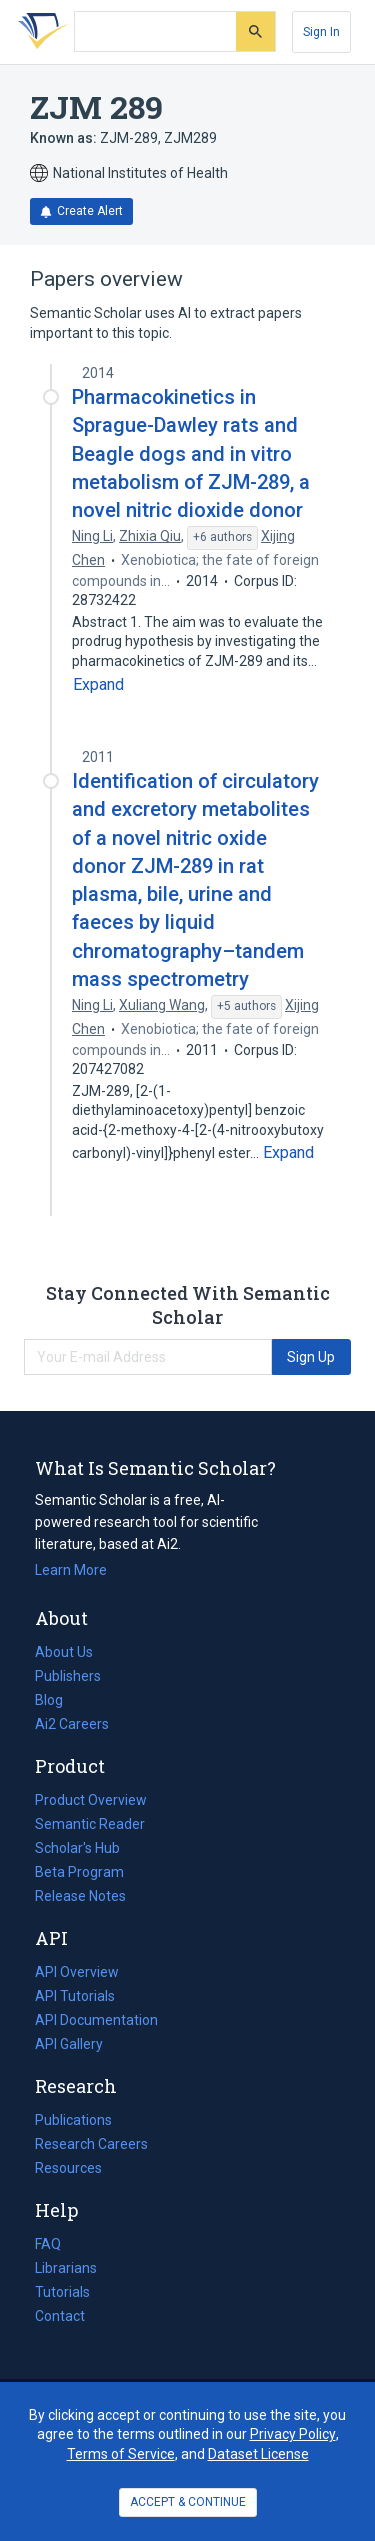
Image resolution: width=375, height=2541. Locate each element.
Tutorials (62, 2292)
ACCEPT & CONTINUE (188, 2502)
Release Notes (80, 1896)
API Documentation (96, 2020)
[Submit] (255, 31)
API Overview (77, 1972)
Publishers (68, 1676)
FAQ (48, 2244)
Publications (73, 2120)
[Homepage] (39, 32)
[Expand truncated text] (98, 685)
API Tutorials (75, 1996)
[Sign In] (321, 32)
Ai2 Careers (72, 1724)
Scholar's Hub (77, 1848)
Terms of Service (121, 2454)
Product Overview (91, 1800)
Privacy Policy (293, 2434)
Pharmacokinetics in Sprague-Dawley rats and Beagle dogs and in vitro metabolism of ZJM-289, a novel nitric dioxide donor (191, 453)
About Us (64, 1652)
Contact (60, 2316)
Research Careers (91, 2144)
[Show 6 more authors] (222, 538)
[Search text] (155, 32)
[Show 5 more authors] (246, 1007)
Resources (68, 2168)
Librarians (66, 2268)
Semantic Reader (90, 1824)
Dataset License (258, 2454)
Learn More (71, 1570)
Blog (57, 1700)
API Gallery (69, 2044)
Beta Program (79, 1872)
